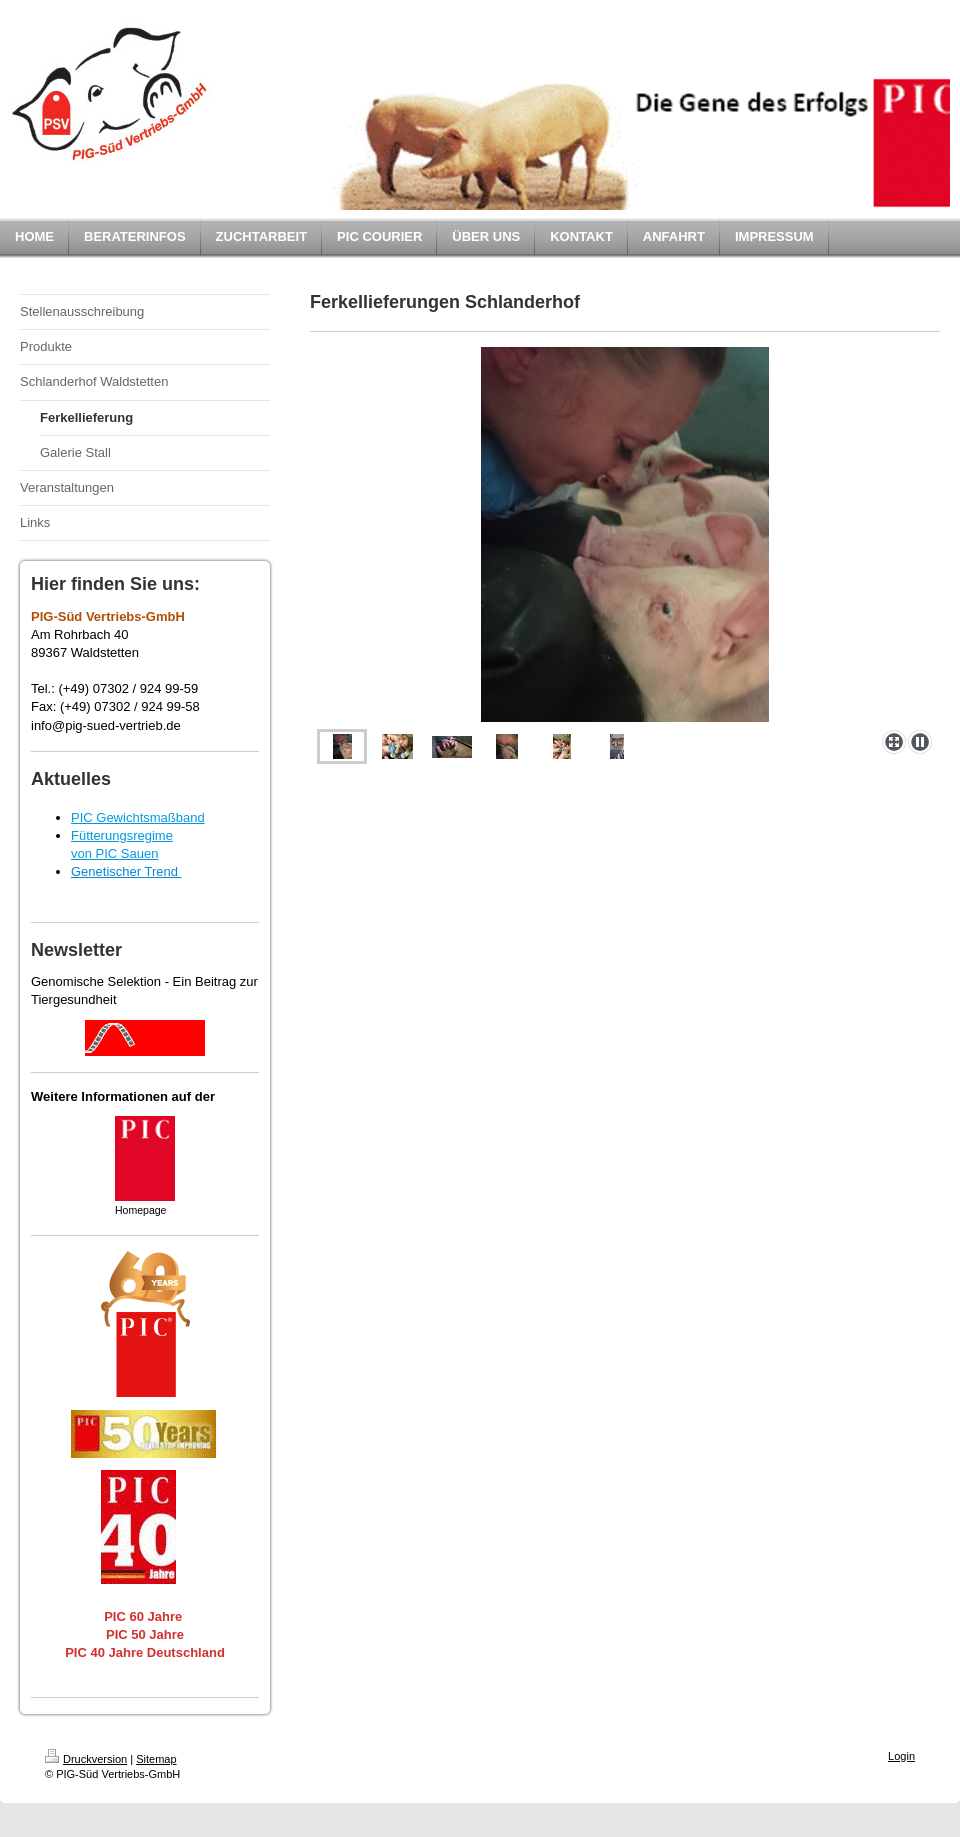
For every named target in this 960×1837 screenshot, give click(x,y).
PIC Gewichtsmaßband (138, 817)
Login (901, 1756)
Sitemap (156, 1759)
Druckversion (86, 1759)
